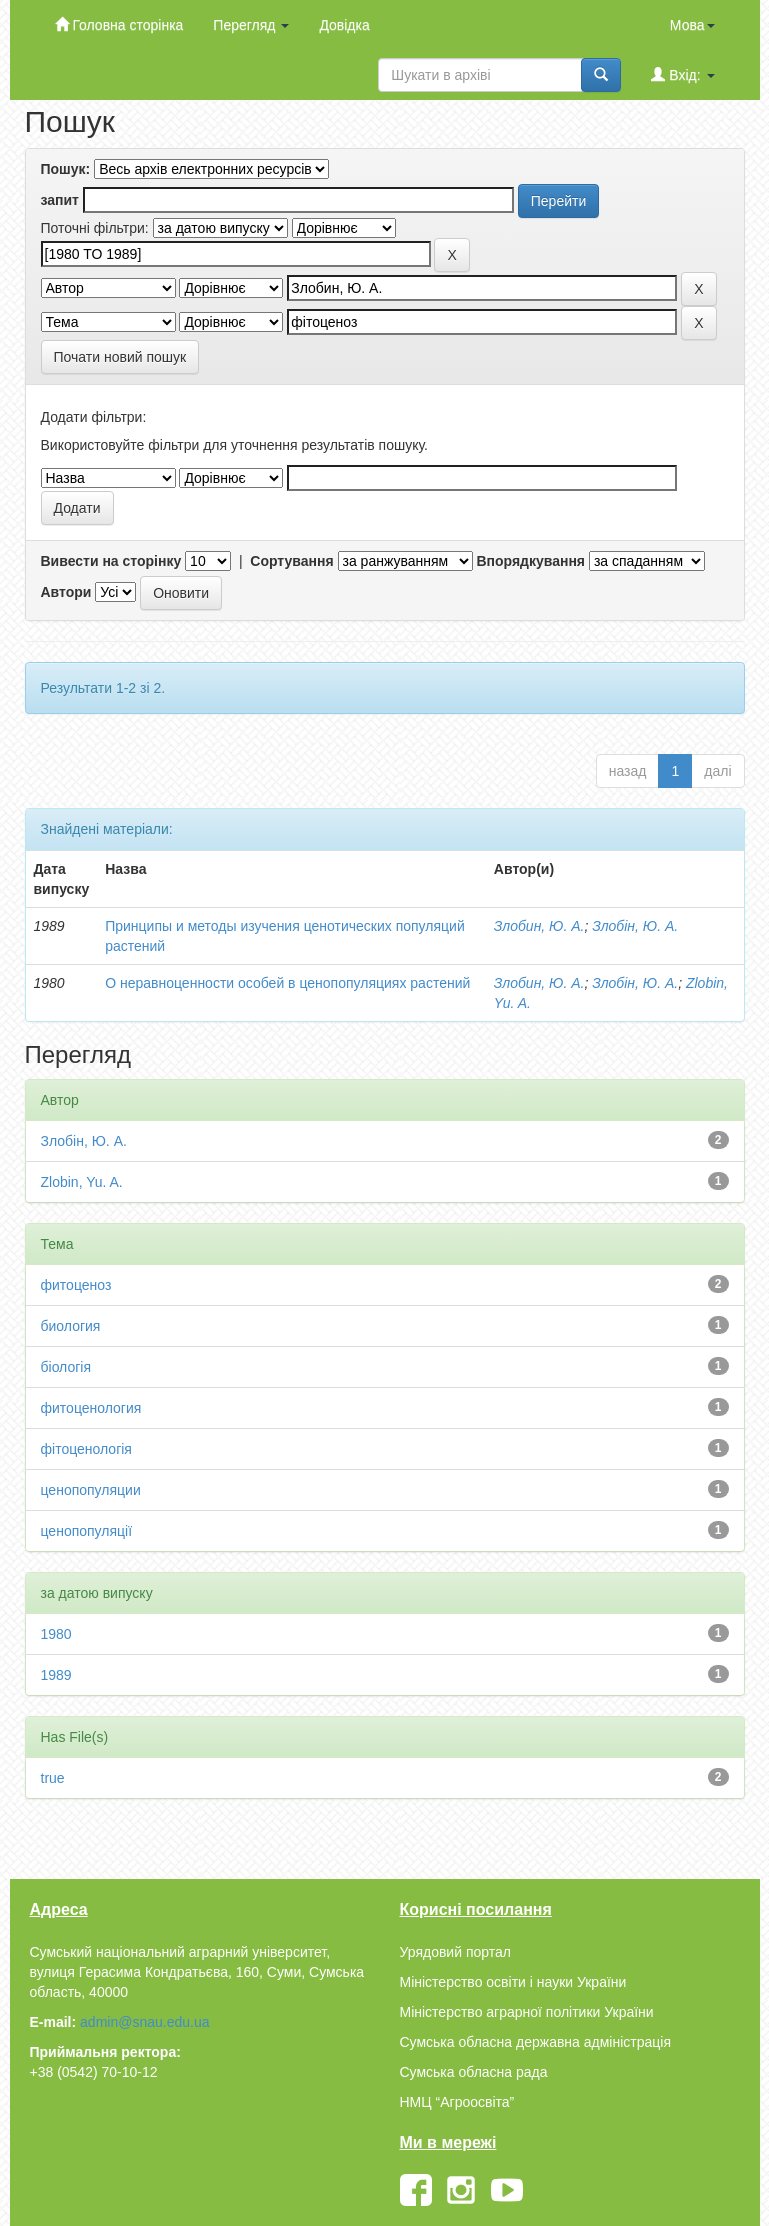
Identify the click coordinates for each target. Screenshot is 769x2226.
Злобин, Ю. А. (539, 926)
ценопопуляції (87, 1531)
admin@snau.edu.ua (144, 2022)
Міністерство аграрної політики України (527, 2012)
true (53, 1778)
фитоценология (91, 1408)
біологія (66, 1367)
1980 (56, 1634)
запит (60, 200)
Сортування (291, 561)
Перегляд (251, 25)
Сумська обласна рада (474, 2072)
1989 (56, 1675)
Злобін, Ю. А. (635, 926)
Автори (66, 592)
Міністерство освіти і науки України (513, 1982)
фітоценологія (86, 1449)
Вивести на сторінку (111, 561)
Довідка (344, 25)
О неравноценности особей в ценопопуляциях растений (287, 983)
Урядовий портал (455, 1952)
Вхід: (682, 74)
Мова (692, 25)
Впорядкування (530, 561)
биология (71, 1326)
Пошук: (66, 169)
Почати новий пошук (120, 357)
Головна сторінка (119, 24)
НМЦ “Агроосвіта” (457, 2102)
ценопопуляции (91, 1490)
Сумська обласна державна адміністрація (535, 2042)
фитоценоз (76, 1285)
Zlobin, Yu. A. (82, 1182)
